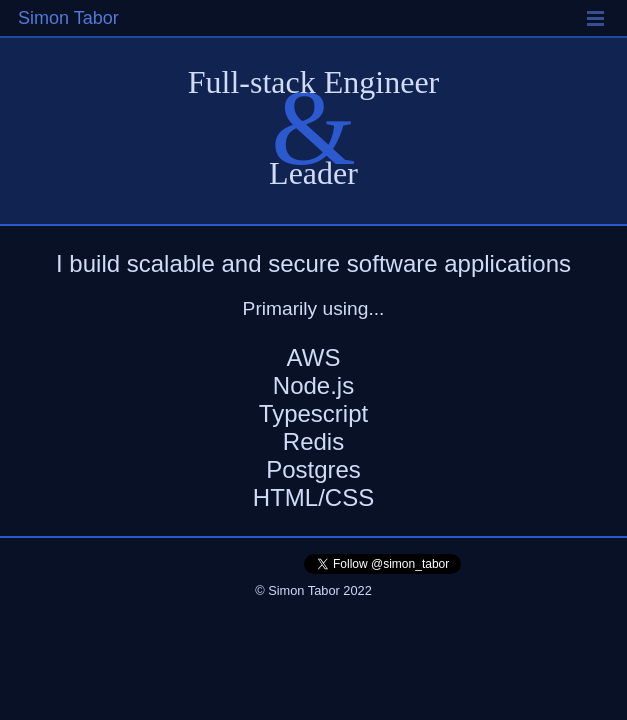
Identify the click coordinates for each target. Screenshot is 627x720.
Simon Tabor (68, 18)
